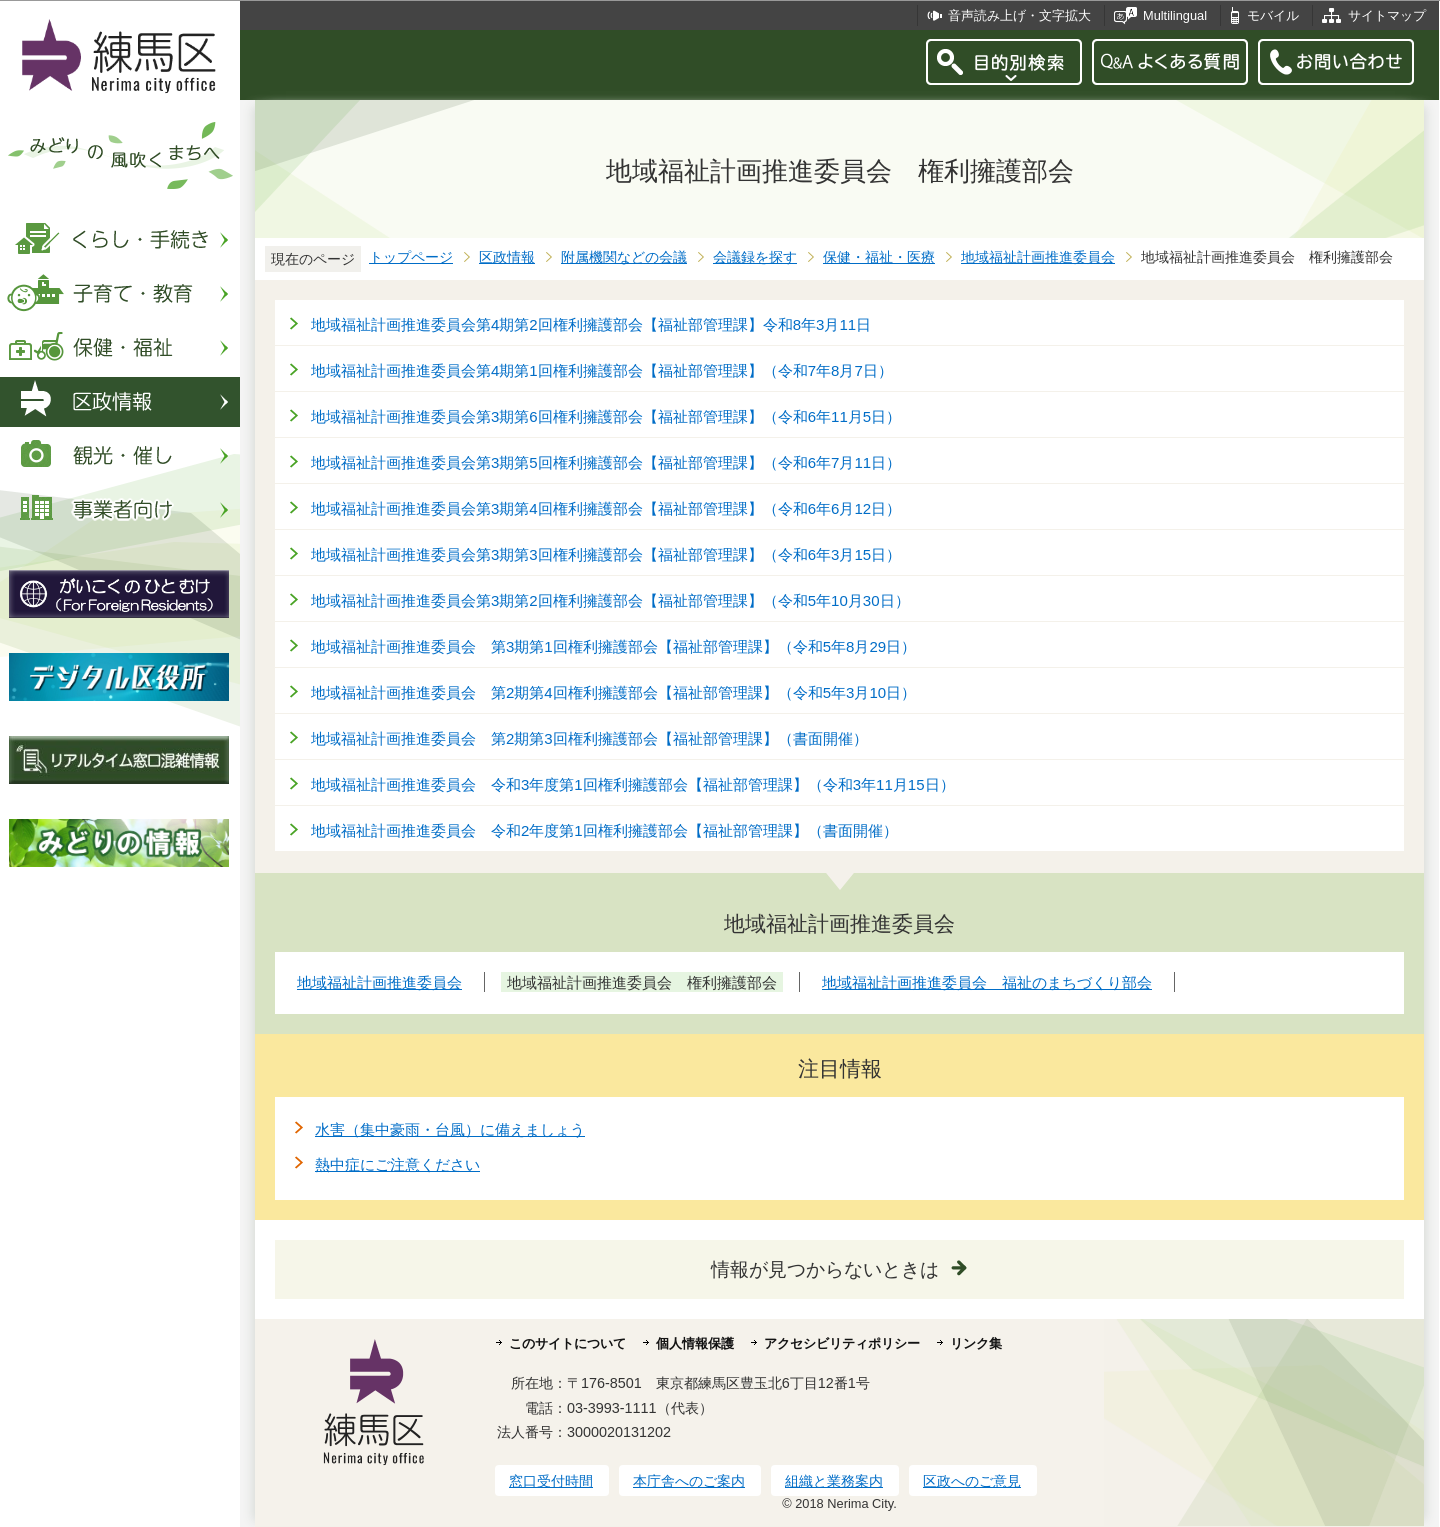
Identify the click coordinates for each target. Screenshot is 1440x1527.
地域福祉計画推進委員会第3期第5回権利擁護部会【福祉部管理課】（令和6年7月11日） (606, 462)
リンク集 (976, 1343)
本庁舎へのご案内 (689, 1481)
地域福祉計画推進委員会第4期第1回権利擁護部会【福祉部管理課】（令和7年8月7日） (602, 370)
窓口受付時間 (551, 1481)
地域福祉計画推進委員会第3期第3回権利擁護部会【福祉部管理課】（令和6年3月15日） (606, 554)
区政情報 (507, 257)
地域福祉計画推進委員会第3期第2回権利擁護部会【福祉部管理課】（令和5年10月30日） (610, 600)
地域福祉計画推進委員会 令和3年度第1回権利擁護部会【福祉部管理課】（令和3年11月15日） (633, 784)
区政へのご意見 (972, 1481)
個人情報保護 (695, 1343)
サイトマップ (1387, 15)
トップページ (411, 257)
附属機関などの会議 (624, 257)
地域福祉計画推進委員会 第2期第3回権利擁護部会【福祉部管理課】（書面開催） (589, 738)
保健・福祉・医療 (879, 257)
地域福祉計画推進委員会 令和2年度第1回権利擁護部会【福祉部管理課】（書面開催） (604, 830)
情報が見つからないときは (825, 1269)
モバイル (1273, 15)
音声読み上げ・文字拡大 (1019, 15)
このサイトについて (567, 1343)
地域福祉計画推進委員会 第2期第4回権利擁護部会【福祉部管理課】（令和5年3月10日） (613, 692)
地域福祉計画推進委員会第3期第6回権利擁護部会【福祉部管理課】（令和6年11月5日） (606, 416)
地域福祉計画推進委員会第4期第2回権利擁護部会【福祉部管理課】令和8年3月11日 (591, 324)
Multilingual (1175, 15)
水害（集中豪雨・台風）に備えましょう (450, 1129)
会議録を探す (755, 257)
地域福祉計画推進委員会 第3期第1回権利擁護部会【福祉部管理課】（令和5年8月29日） (613, 646)
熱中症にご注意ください (397, 1164)
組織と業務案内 (834, 1481)
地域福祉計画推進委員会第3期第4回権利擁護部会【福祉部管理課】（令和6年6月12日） (606, 508)
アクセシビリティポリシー (842, 1343)
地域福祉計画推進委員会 (1038, 257)
